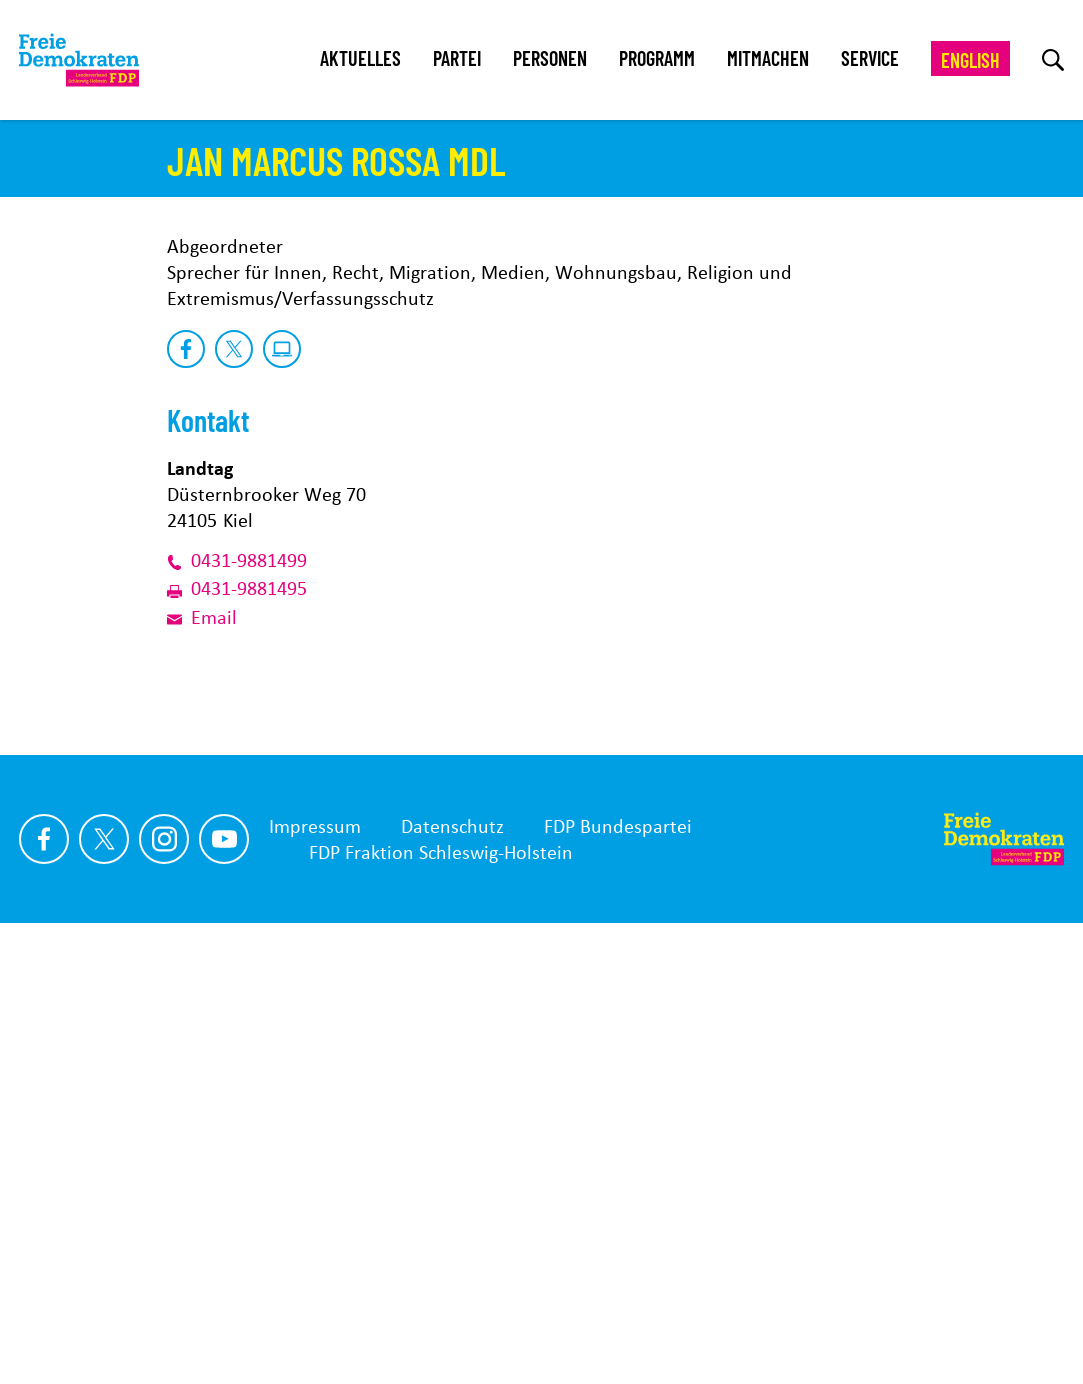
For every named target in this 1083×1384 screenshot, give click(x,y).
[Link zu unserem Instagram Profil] (164, 1290)
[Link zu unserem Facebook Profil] (44, 1290)
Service (870, 58)
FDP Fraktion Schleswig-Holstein (441, 1303)
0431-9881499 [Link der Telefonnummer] (249, 1012)
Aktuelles (360, 58)
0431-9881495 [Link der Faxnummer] (249, 1040)
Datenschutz (452, 1277)
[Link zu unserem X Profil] (104, 1290)
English (970, 60)
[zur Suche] (1053, 60)
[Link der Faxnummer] (179, 1040)
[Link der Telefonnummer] (179, 1012)
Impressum (315, 1277)
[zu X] (234, 800)
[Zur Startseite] (1004, 1290)
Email (214, 1068)
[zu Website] (282, 800)
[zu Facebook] (186, 800)
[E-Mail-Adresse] (179, 1068)
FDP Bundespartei (618, 1277)
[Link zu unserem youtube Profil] (224, 1290)
